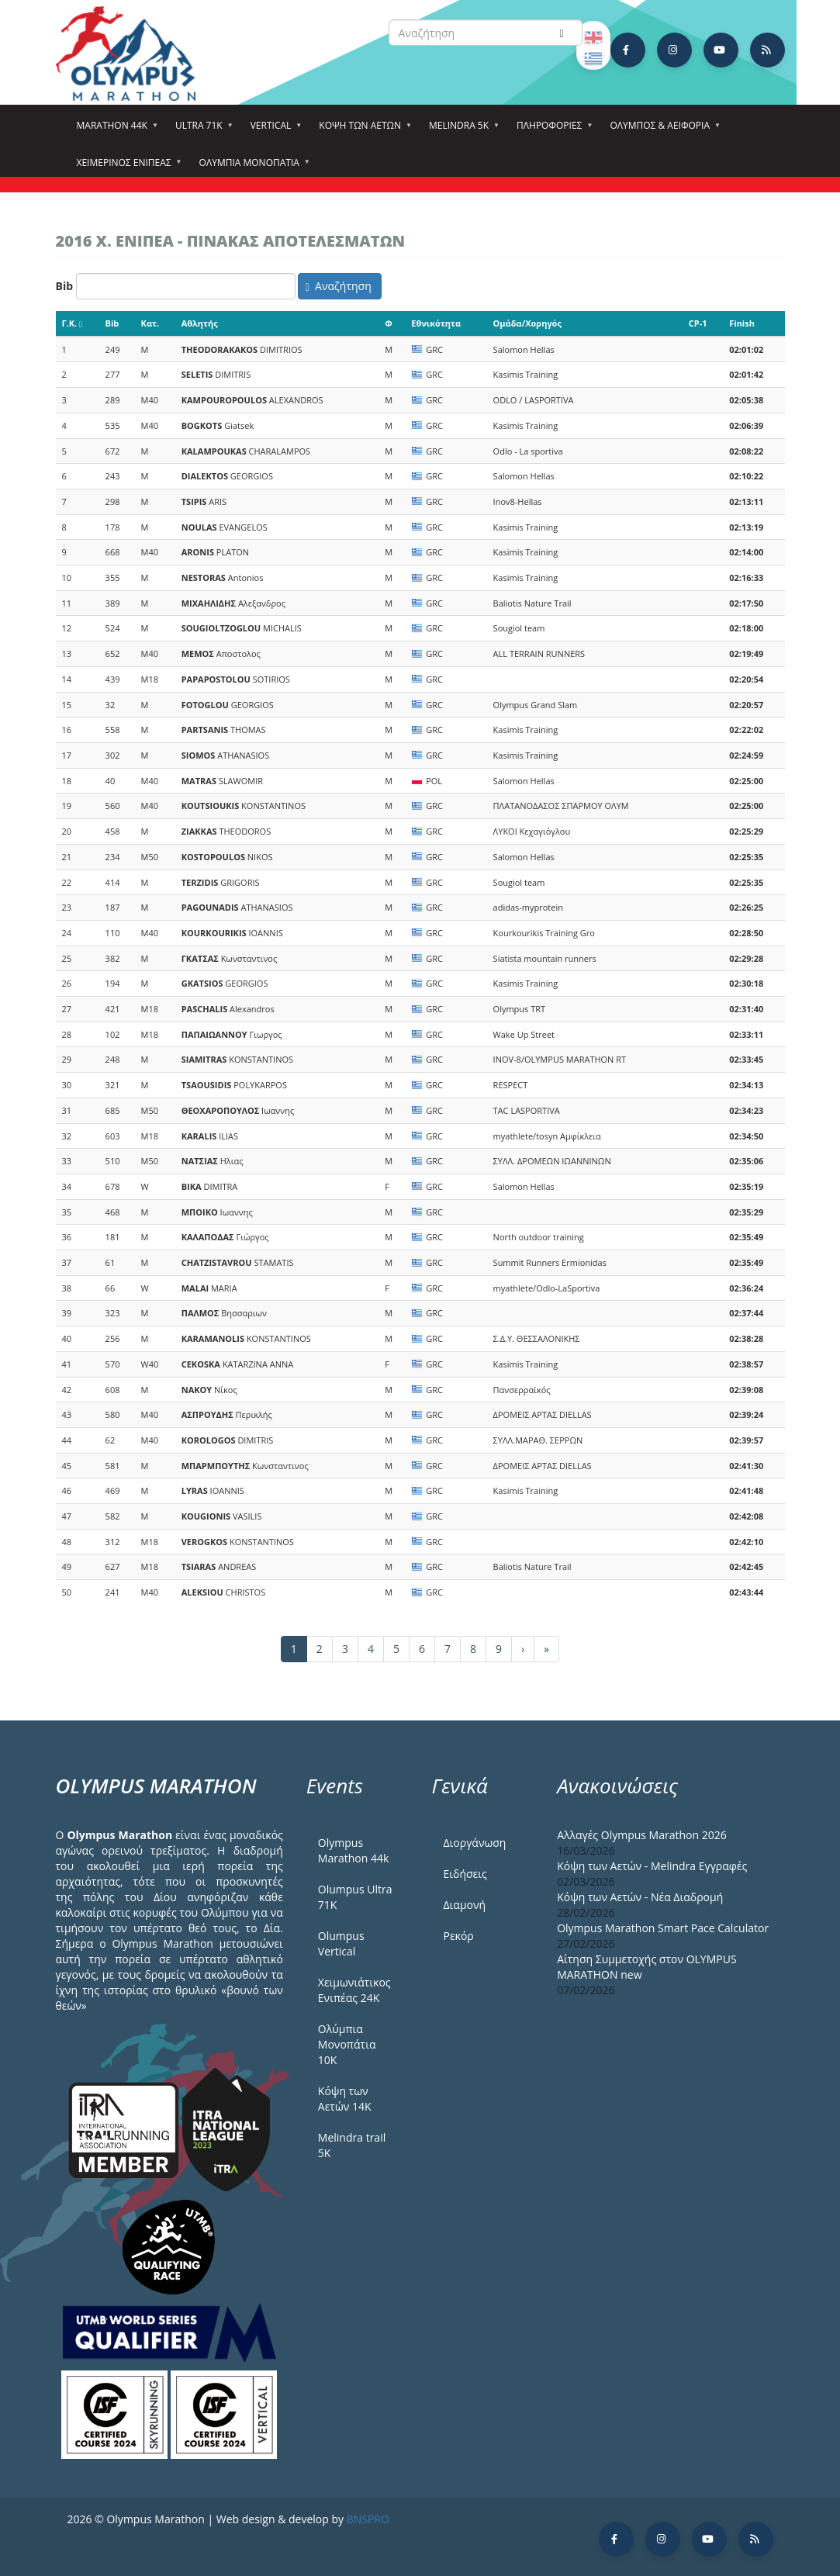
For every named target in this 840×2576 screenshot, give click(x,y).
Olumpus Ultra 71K (355, 1897)
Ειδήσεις (464, 1873)
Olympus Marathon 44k (353, 1850)
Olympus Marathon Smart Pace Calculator (663, 1928)
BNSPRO (368, 2519)
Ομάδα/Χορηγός (527, 323)
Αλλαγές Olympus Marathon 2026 (642, 1834)
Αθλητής (199, 323)
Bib (65, 285)
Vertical (273, 130)
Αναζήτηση (339, 285)
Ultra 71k (201, 130)
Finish (742, 323)
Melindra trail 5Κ (351, 2145)
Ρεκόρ (458, 1935)
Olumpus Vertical (341, 1943)
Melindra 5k (461, 130)
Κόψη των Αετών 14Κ (345, 2098)
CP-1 (698, 323)
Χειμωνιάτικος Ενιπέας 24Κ (354, 1990)
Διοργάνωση (474, 1842)
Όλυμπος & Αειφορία (662, 130)
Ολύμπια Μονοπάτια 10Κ (347, 2044)
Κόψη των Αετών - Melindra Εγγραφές (652, 1866)
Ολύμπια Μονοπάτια (251, 167)
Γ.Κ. (72, 323)
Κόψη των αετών (362, 130)
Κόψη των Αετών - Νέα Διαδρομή (640, 1897)
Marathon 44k (114, 130)
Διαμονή (464, 1904)
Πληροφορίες (551, 130)
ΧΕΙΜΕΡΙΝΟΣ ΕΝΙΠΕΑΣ (126, 167)
